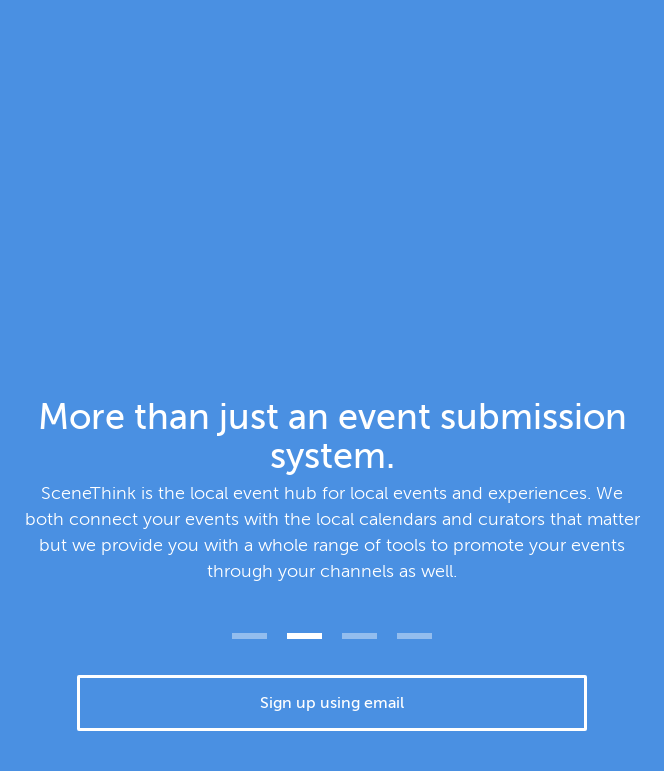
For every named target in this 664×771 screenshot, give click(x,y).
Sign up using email (332, 703)
